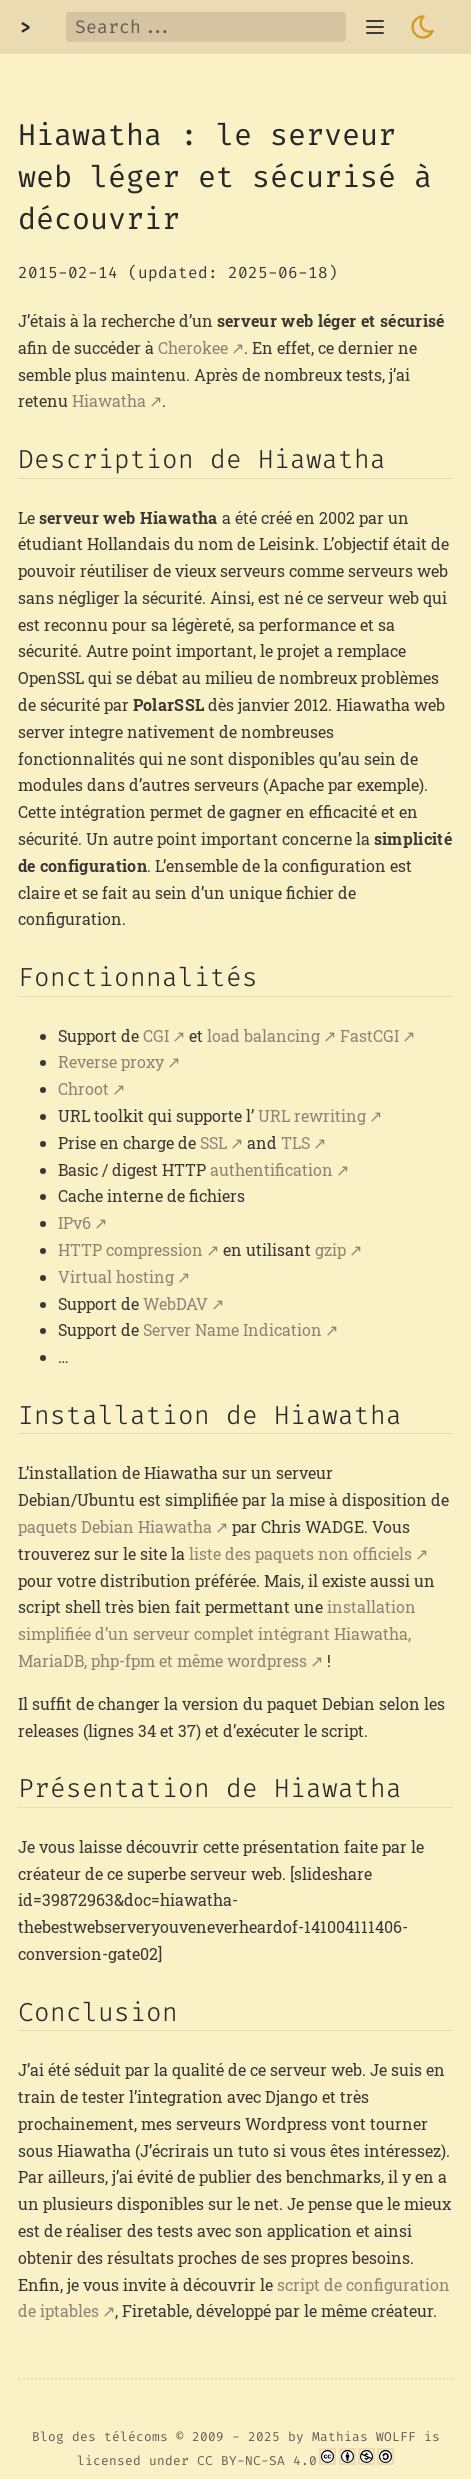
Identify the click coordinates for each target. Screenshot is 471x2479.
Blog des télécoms (100, 2436)
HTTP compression (130, 1249)
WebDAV (175, 1303)
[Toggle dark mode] (423, 27)
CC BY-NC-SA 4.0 (257, 2460)
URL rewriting (312, 1115)
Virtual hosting (116, 1276)
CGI (156, 1035)
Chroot (83, 1088)
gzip (330, 1249)
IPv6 (74, 1222)
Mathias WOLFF (364, 2436)
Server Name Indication (232, 1329)
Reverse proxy (111, 1061)
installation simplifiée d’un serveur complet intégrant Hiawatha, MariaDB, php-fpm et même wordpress (217, 1633)
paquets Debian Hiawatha (115, 1526)
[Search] (206, 27)
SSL (213, 1142)
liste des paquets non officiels (300, 1553)
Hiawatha (109, 400)
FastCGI (369, 1035)
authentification (271, 1169)
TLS (295, 1142)
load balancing (263, 1035)
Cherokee (193, 347)
